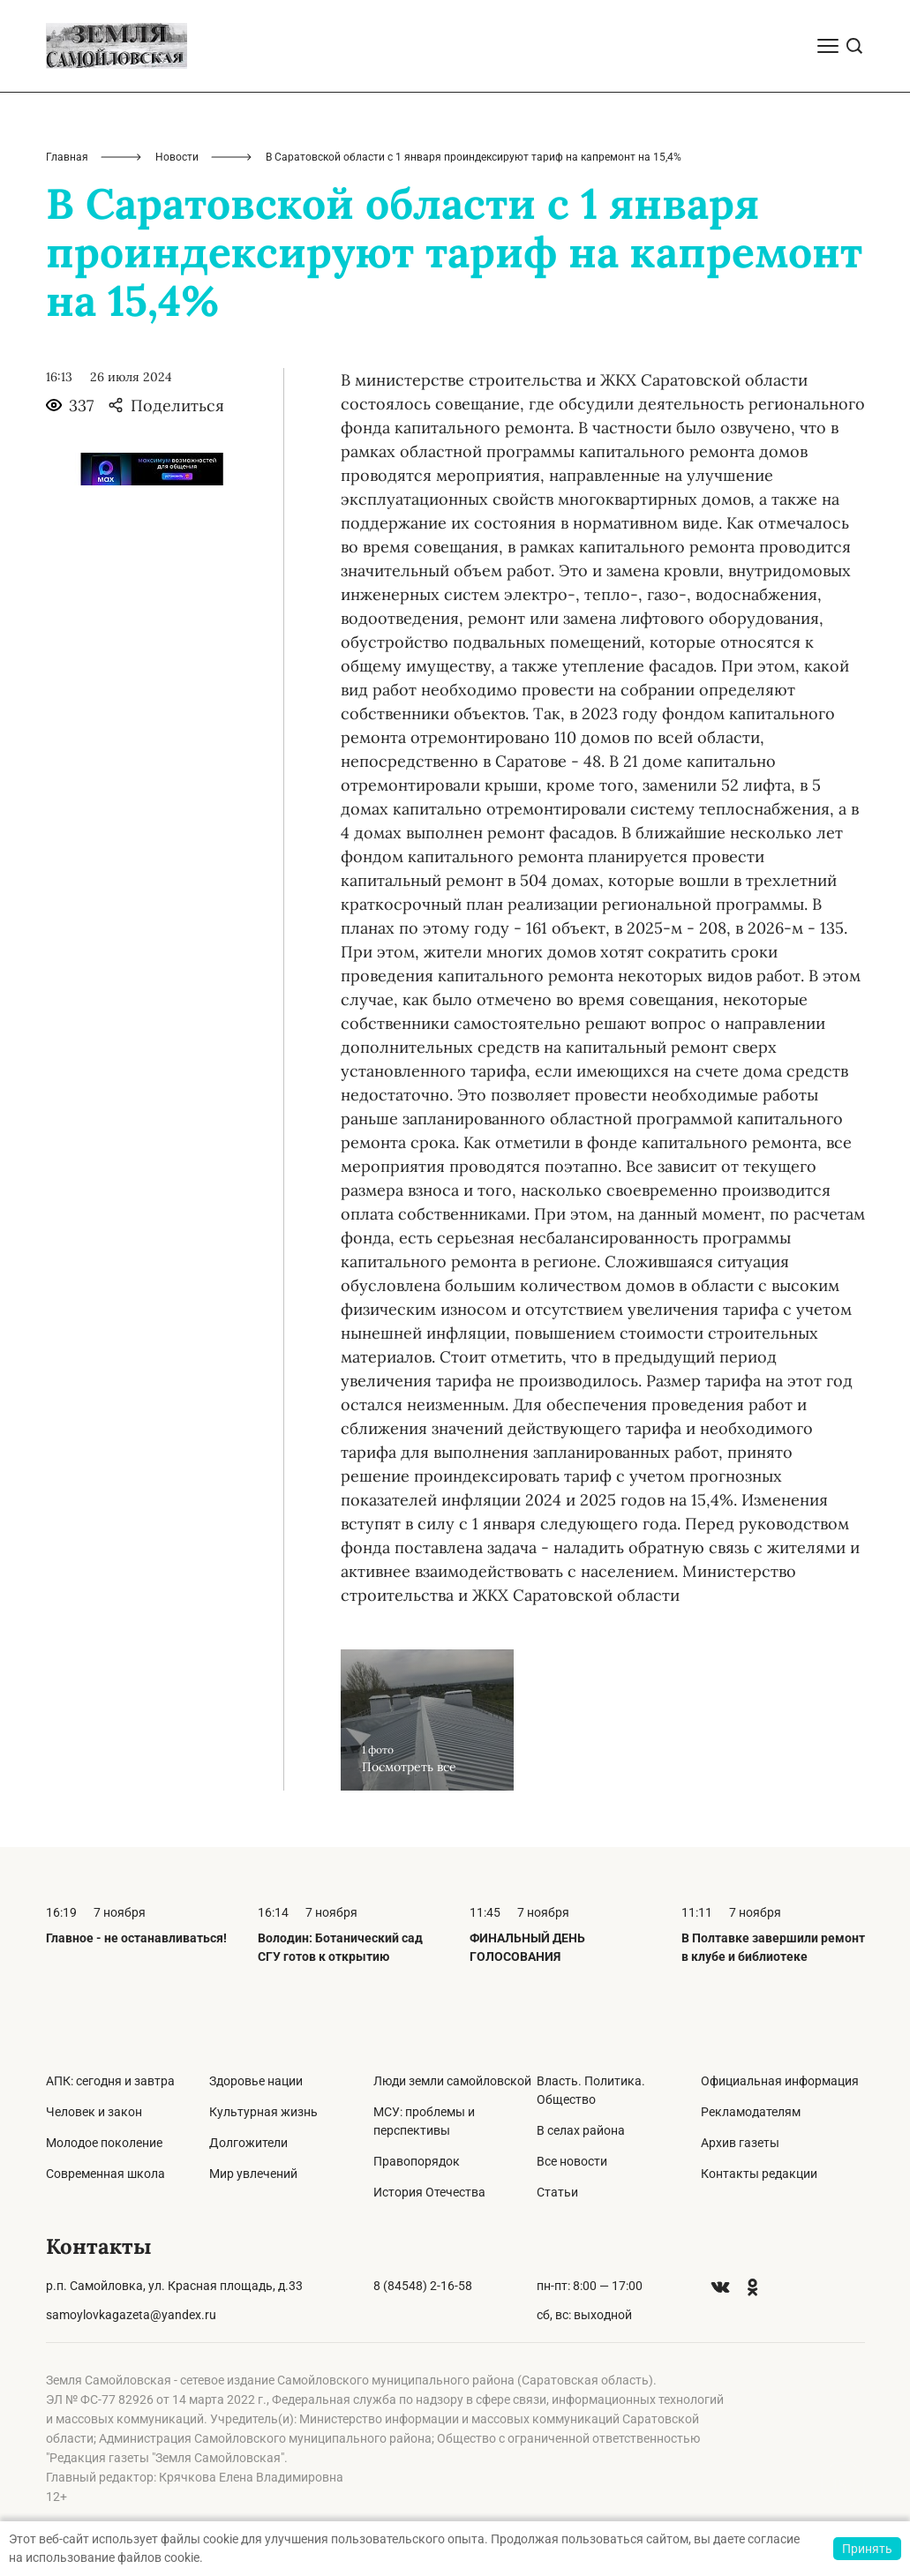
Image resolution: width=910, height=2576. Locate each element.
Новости (177, 157)
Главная (67, 157)
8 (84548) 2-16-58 (422, 2286)
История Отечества (429, 2192)
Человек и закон (94, 2112)
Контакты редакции (759, 2174)
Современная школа (105, 2174)
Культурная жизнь (263, 2112)
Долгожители (248, 2143)
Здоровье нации (256, 2081)
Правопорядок (416, 2161)
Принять (867, 2549)
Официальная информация (780, 2081)
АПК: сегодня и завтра (110, 2081)
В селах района (581, 2130)
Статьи (557, 2192)
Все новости (572, 2161)
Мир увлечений (253, 2174)
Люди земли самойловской (452, 2081)
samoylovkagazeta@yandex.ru (131, 2315)
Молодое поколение (104, 2143)
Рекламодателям (751, 2112)
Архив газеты (740, 2143)
